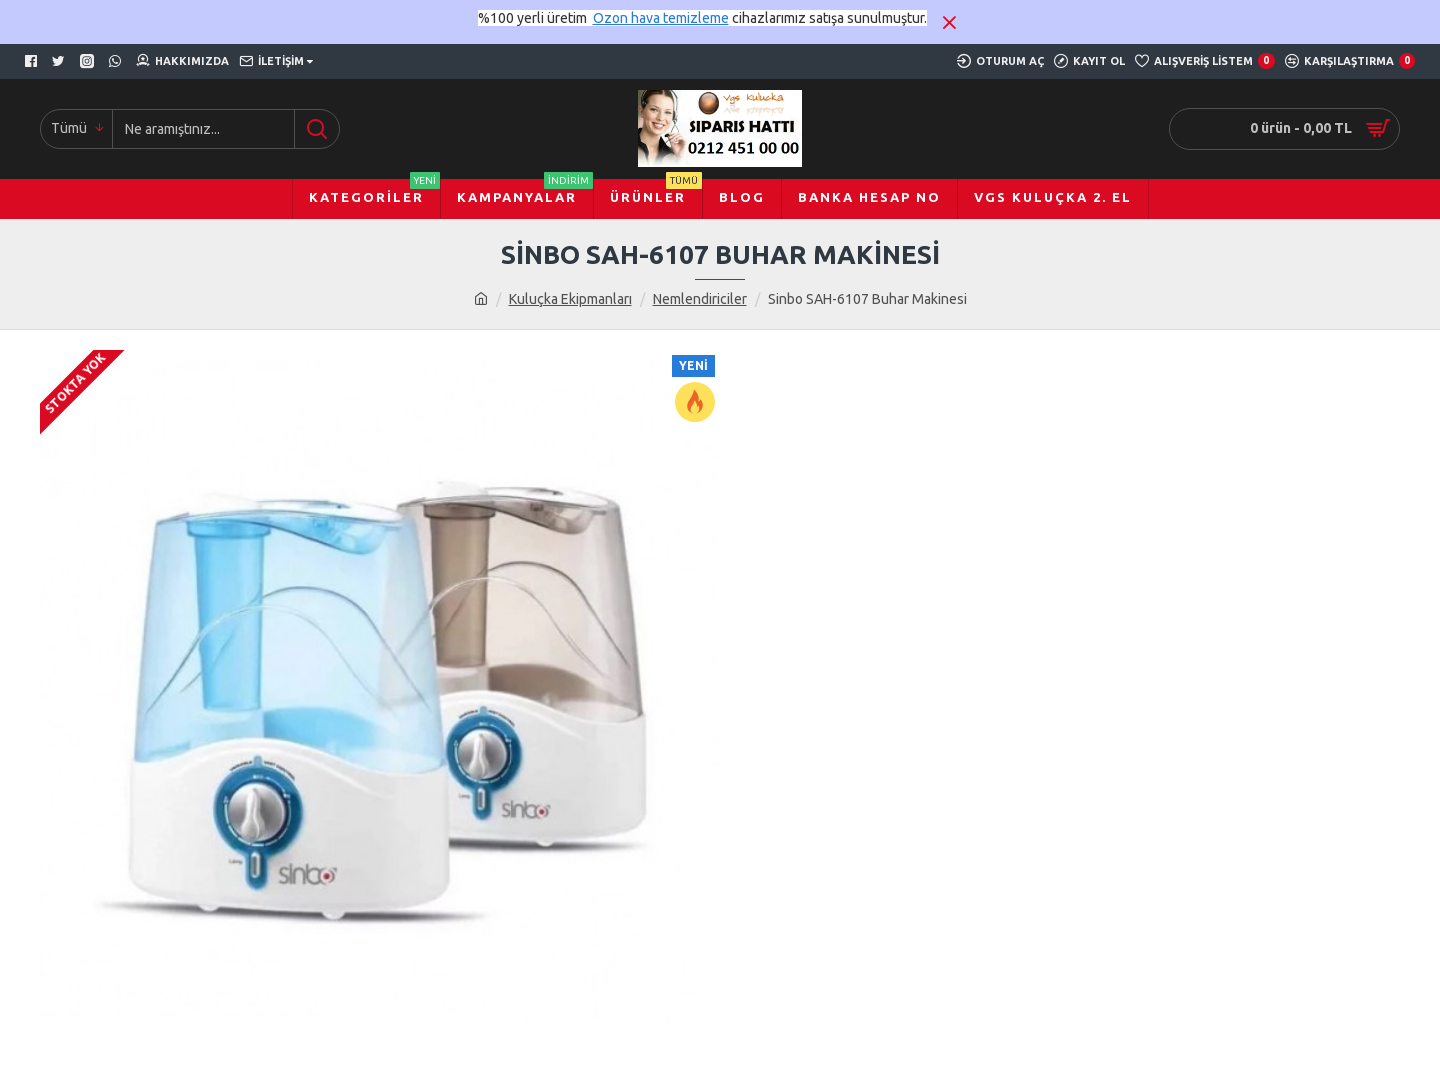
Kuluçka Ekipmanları (570, 299)
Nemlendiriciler (700, 299)
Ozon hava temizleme (661, 18)
